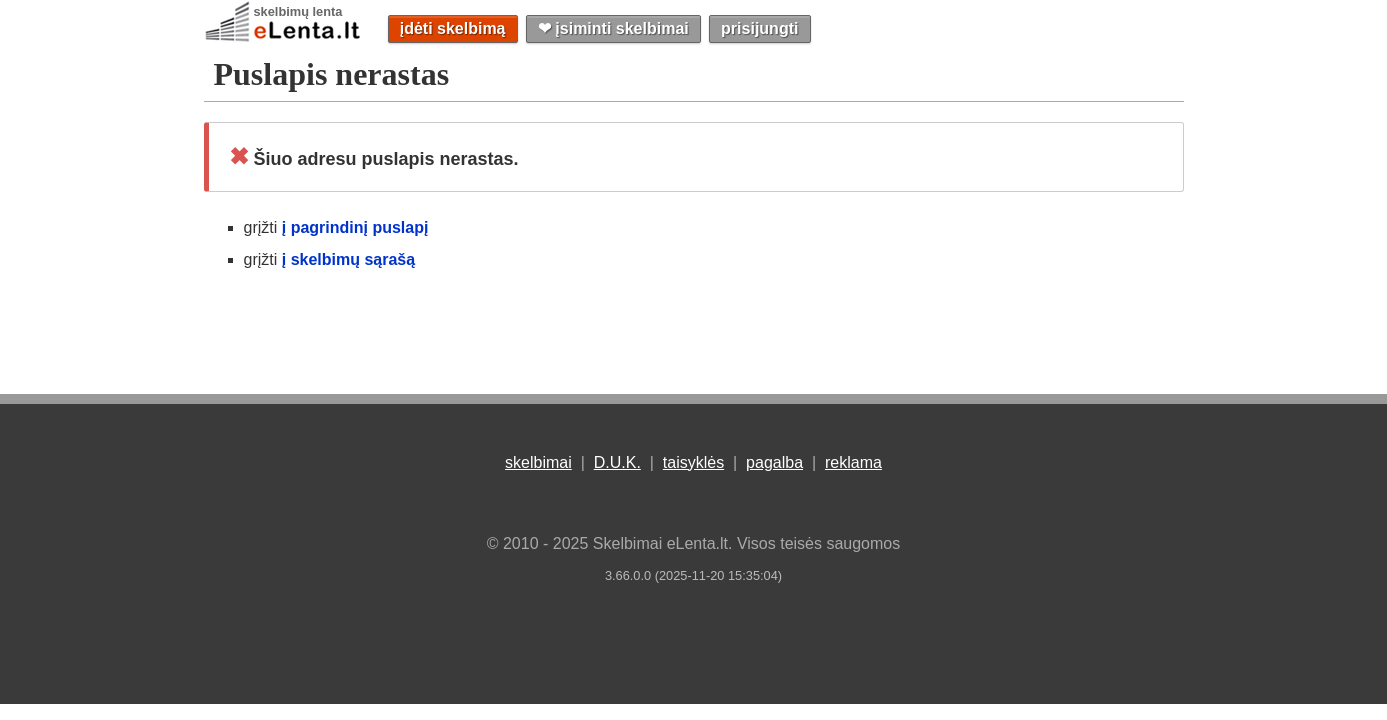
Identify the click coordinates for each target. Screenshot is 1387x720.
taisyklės (693, 462)
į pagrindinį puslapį (355, 227)
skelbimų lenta (298, 11)
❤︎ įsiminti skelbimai (613, 28)
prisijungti (759, 28)
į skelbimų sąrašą (348, 259)
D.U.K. (617, 462)
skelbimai (538, 462)
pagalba (774, 462)
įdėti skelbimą (453, 28)
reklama (853, 462)
